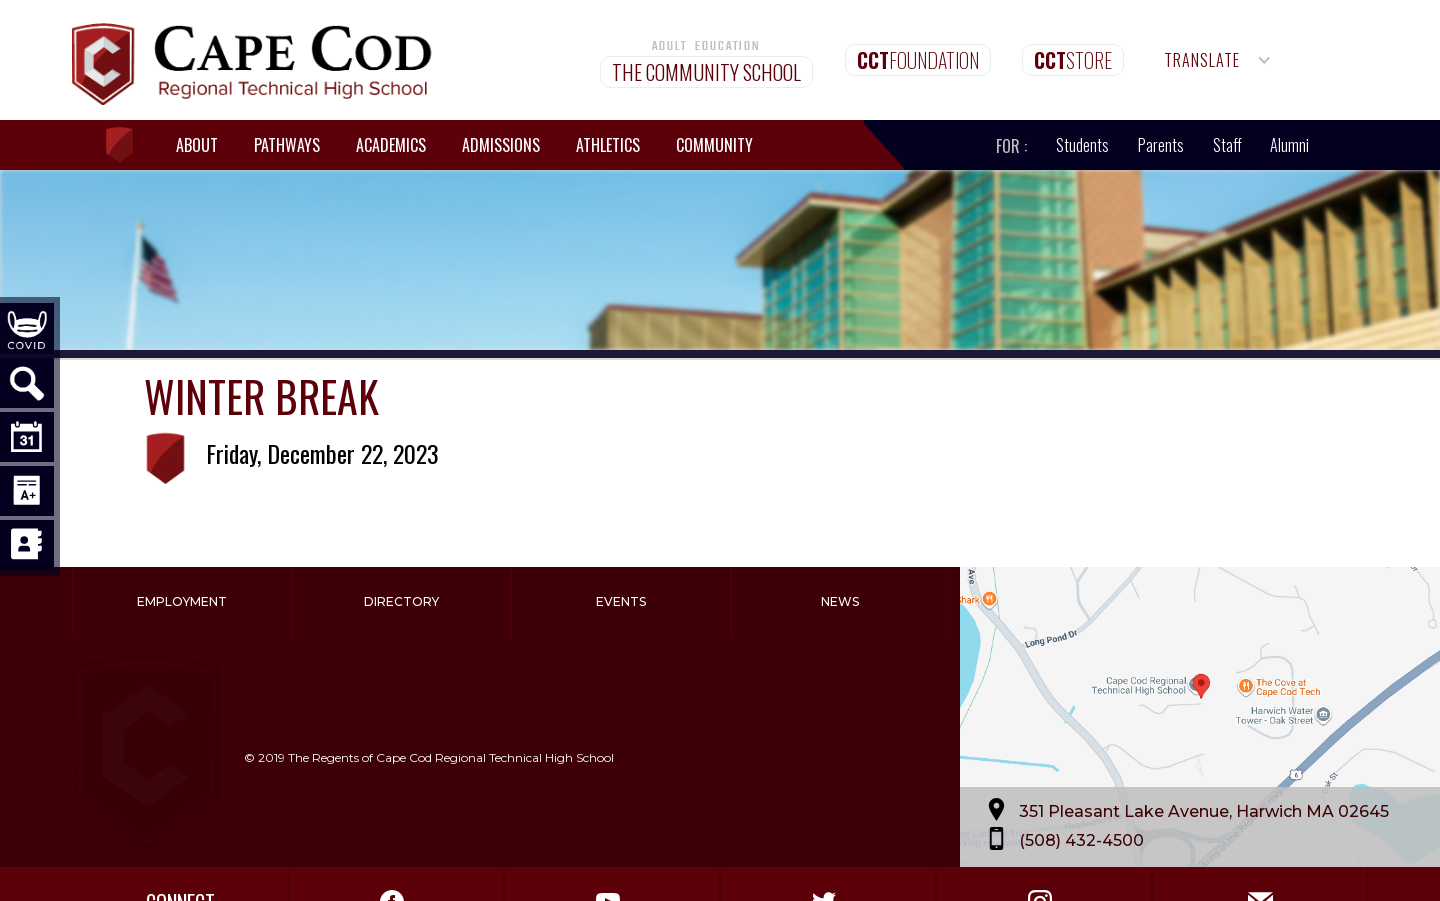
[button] (1218, 60)
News (840, 601)
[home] (129, 145)
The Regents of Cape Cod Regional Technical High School (451, 757)
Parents (1161, 145)
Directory (401, 601)
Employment (182, 601)
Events (621, 601)
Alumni (1289, 145)
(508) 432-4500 (1081, 839)
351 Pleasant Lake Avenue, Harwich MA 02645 (1204, 810)
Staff (1227, 145)
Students (1082, 145)
